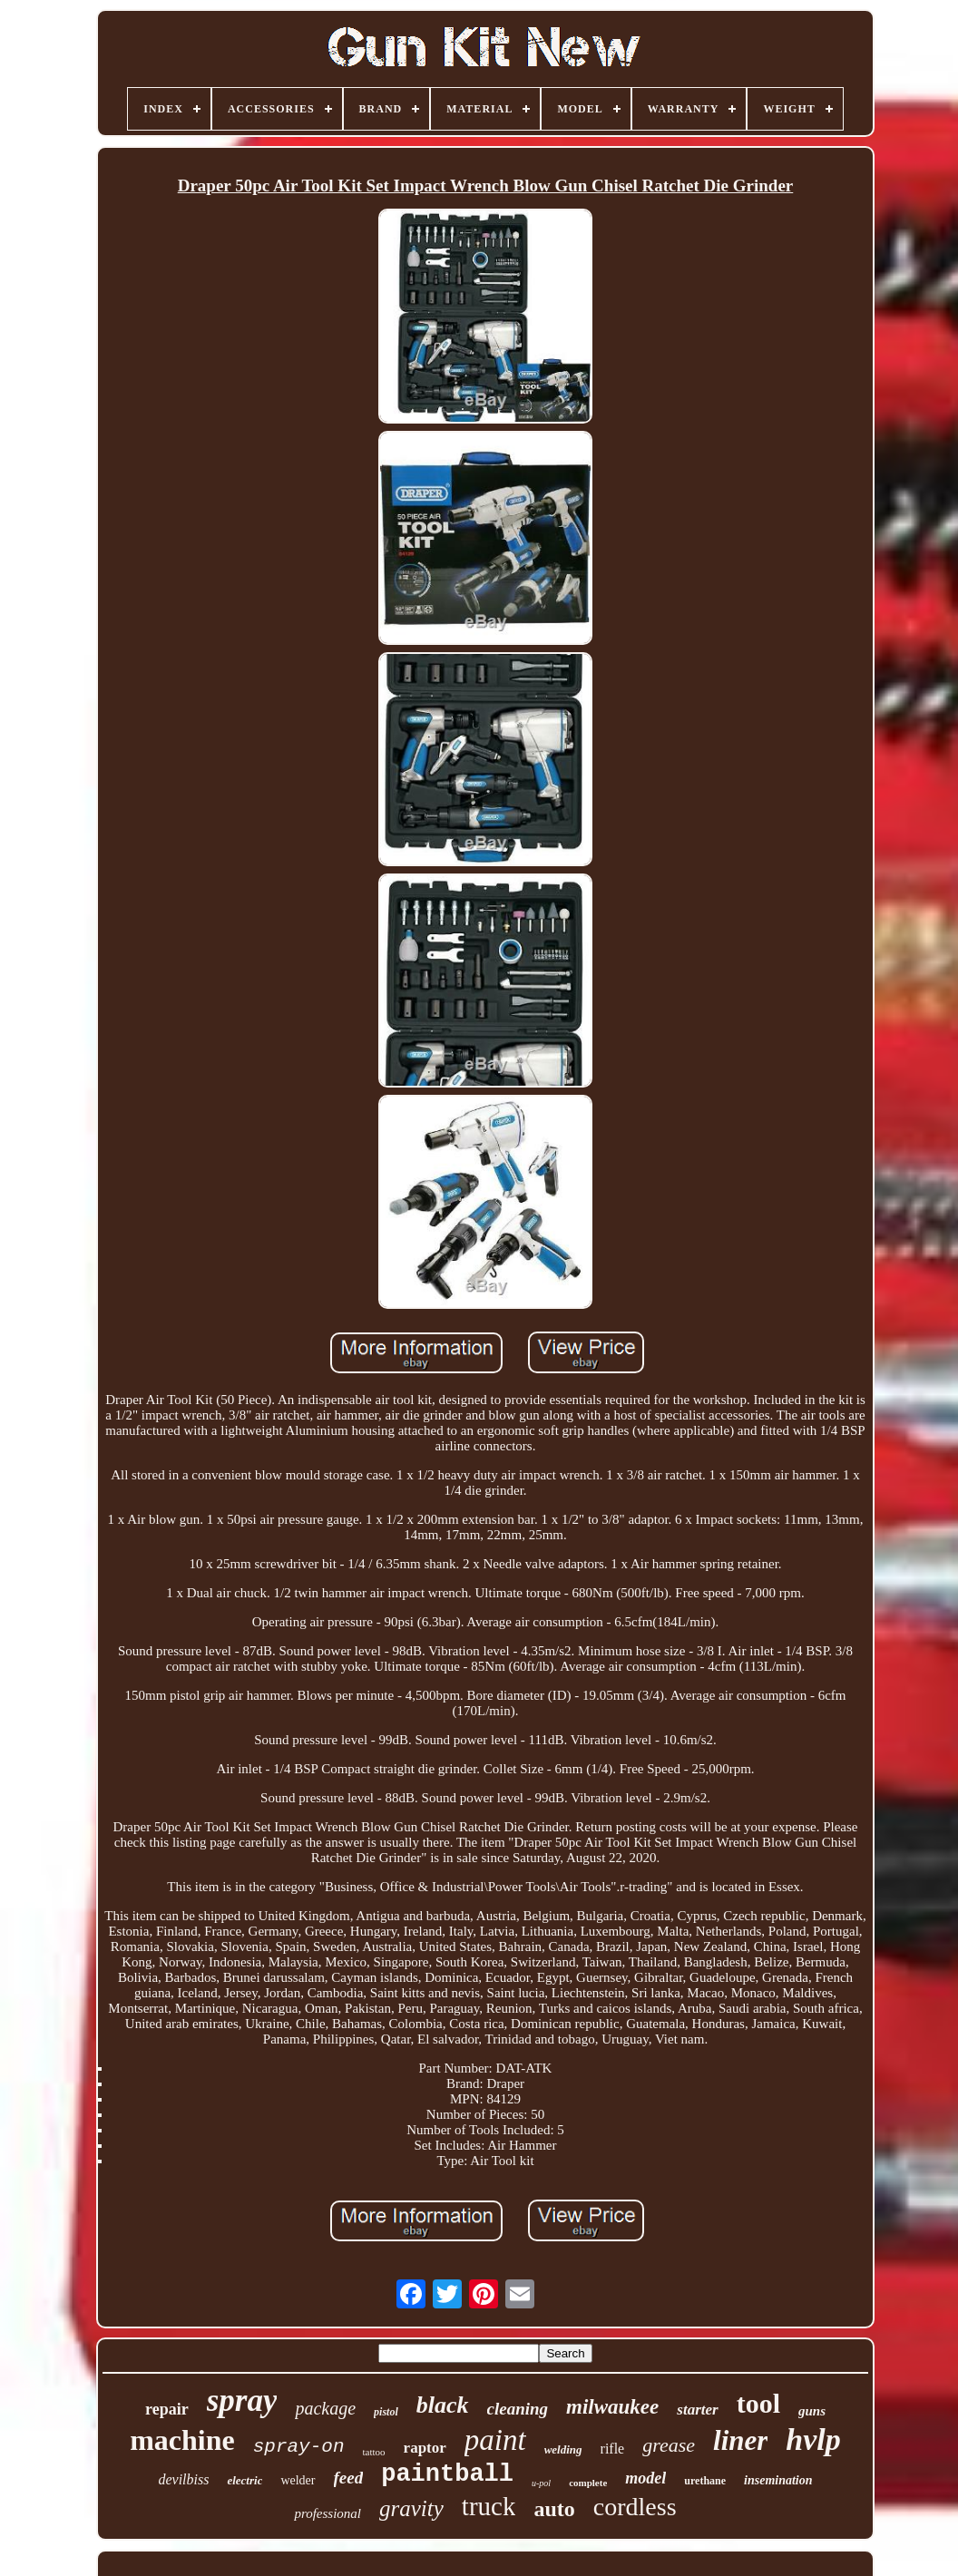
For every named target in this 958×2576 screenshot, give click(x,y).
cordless (635, 2507)
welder (297, 2480)
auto (553, 2509)
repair (167, 2409)
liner (740, 2440)
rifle (613, 2448)
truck (489, 2506)
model (645, 2478)
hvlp (813, 2439)
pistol (386, 2411)
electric (244, 2480)
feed (349, 2477)
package (325, 2408)
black (442, 2405)
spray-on (299, 2446)
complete (588, 2482)
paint (495, 2440)
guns (812, 2411)
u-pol (541, 2483)
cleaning (518, 2408)
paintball (447, 2474)
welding (563, 2449)
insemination (778, 2480)
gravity (411, 2508)
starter (697, 2409)
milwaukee (612, 2406)
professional (327, 2513)
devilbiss (183, 2479)
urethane (705, 2480)
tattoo (374, 2451)
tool (758, 2403)
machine (182, 2440)
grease (668, 2445)
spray (242, 2400)
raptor (425, 2447)
